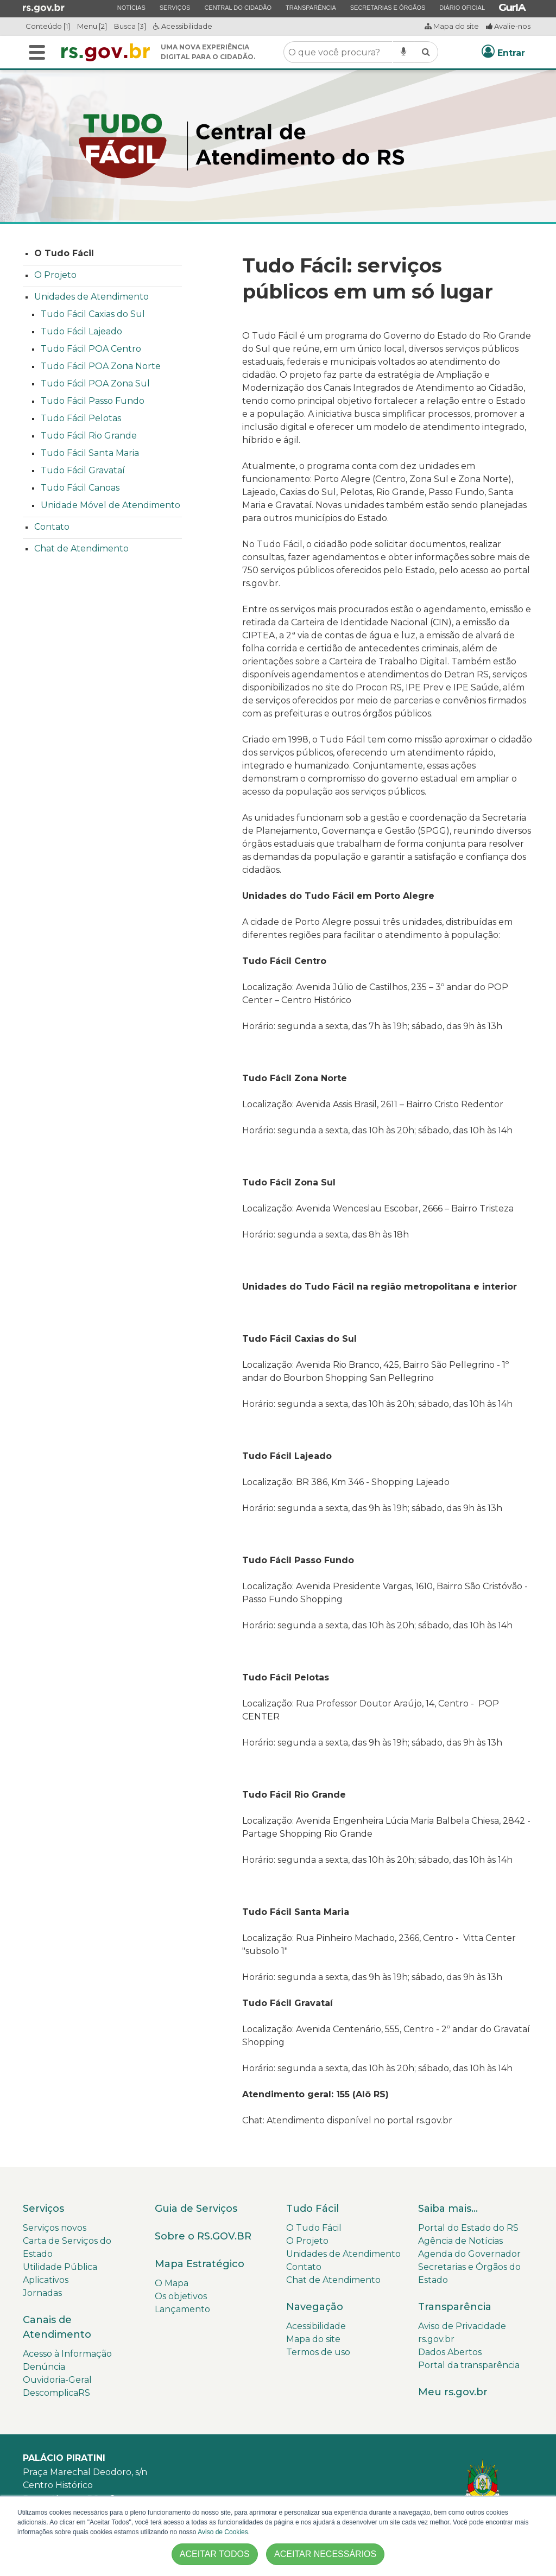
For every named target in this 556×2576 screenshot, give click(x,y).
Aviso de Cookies (223, 2532)
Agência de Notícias (460, 2241)
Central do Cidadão (237, 7)
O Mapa (171, 2283)
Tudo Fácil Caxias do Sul (93, 314)
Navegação (314, 2307)
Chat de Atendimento (81, 548)
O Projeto (55, 275)
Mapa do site (452, 26)
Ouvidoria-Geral (57, 2380)
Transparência (310, 7)
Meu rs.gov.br (453, 2392)
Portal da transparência (469, 2365)
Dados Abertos (450, 2352)
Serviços (175, 7)
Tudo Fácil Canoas (80, 488)
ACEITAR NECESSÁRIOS (325, 2554)
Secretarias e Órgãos (388, 7)
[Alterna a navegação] (36, 52)
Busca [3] (130, 26)
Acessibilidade (182, 26)
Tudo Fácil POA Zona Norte (101, 366)
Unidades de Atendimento (91, 296)
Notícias (131, 7)
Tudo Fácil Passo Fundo (92, 401)
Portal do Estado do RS (468, 2228)
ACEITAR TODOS (215, 2554)
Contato (52, 527)
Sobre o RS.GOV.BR (203, 2236)
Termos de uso (318, 2352)
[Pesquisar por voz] (403, 52)
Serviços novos (54, 2228)
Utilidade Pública (60, 2267)
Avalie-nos (508, 26)
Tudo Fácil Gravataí (83, 470)
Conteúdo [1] (48, 26)
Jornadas (42, 2293)
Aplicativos (45, 2280)
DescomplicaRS (56, 2393)
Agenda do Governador (469, 2254)
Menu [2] (92, 26)
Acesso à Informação (67, 2354)
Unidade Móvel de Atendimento (110, 505)
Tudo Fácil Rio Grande (89, 435)
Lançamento (182, 2309)
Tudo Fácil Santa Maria (90, 453)
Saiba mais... (448, 2209)
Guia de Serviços (196, 2209)
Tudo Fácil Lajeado (81, 331)
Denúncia (44, 2367)
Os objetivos (181, 2296)
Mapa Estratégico (199, 2264)
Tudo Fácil (312, 2209)
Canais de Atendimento (57, 2327)
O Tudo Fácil (64, 253)
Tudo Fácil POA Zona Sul (95, 383)
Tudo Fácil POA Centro (91, 349)
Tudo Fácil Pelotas (81, 418)
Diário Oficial (462, 7)
